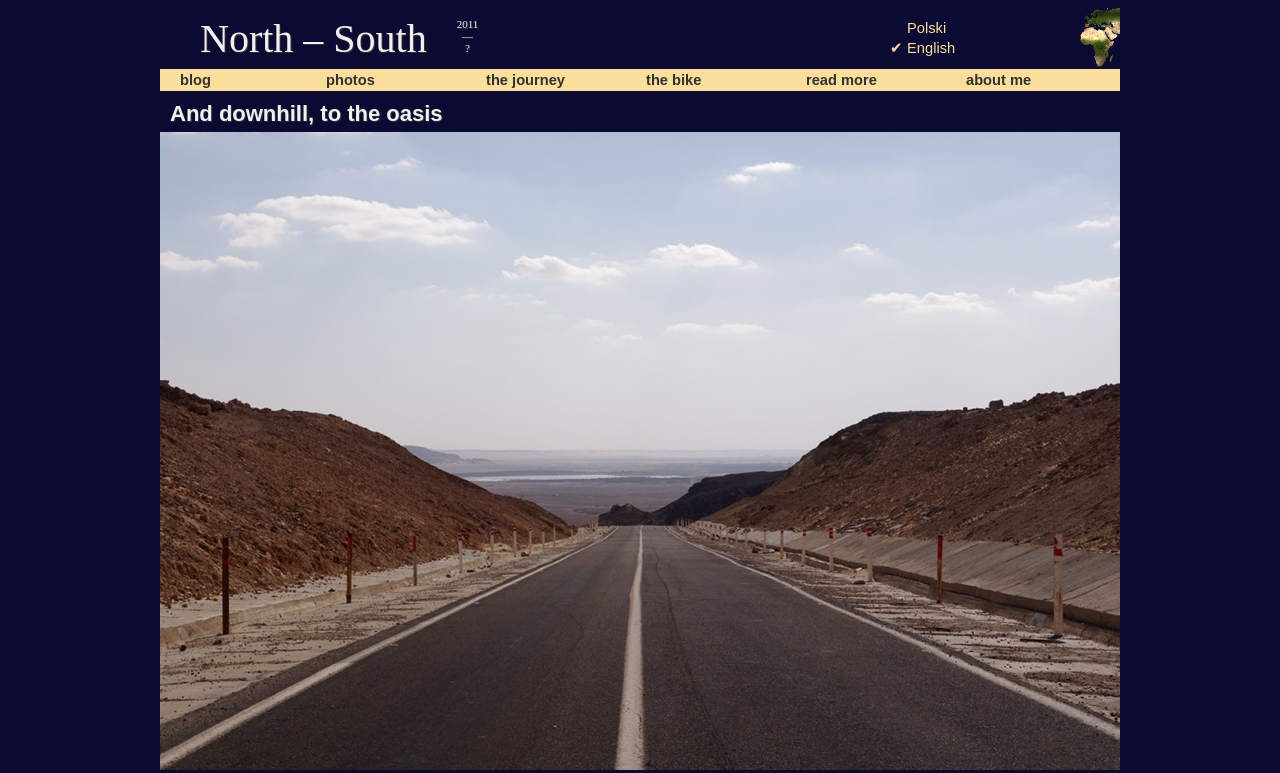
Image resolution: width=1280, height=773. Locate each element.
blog (195, 80)
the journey (525, 80)
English (931, 48)
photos (350, 80)
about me (998, 80)
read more (841, 80)
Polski (926, 28)
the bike (673, 80)
